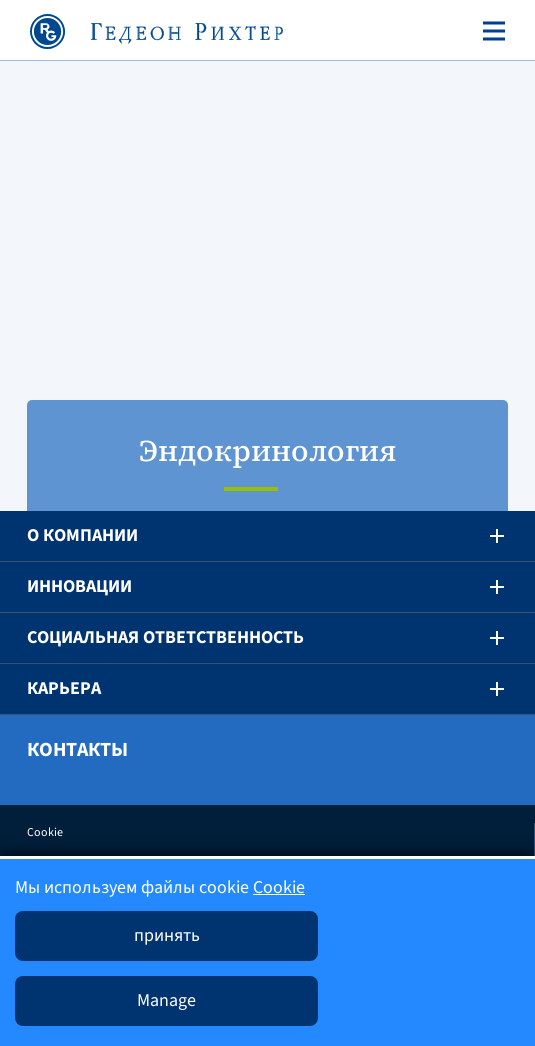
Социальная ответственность (165, 637)
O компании (82, 535)
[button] (483, 536)
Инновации (79, 586)
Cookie (45, 832)
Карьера (64, 688)
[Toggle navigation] (490, 31)
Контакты (77, 750)
